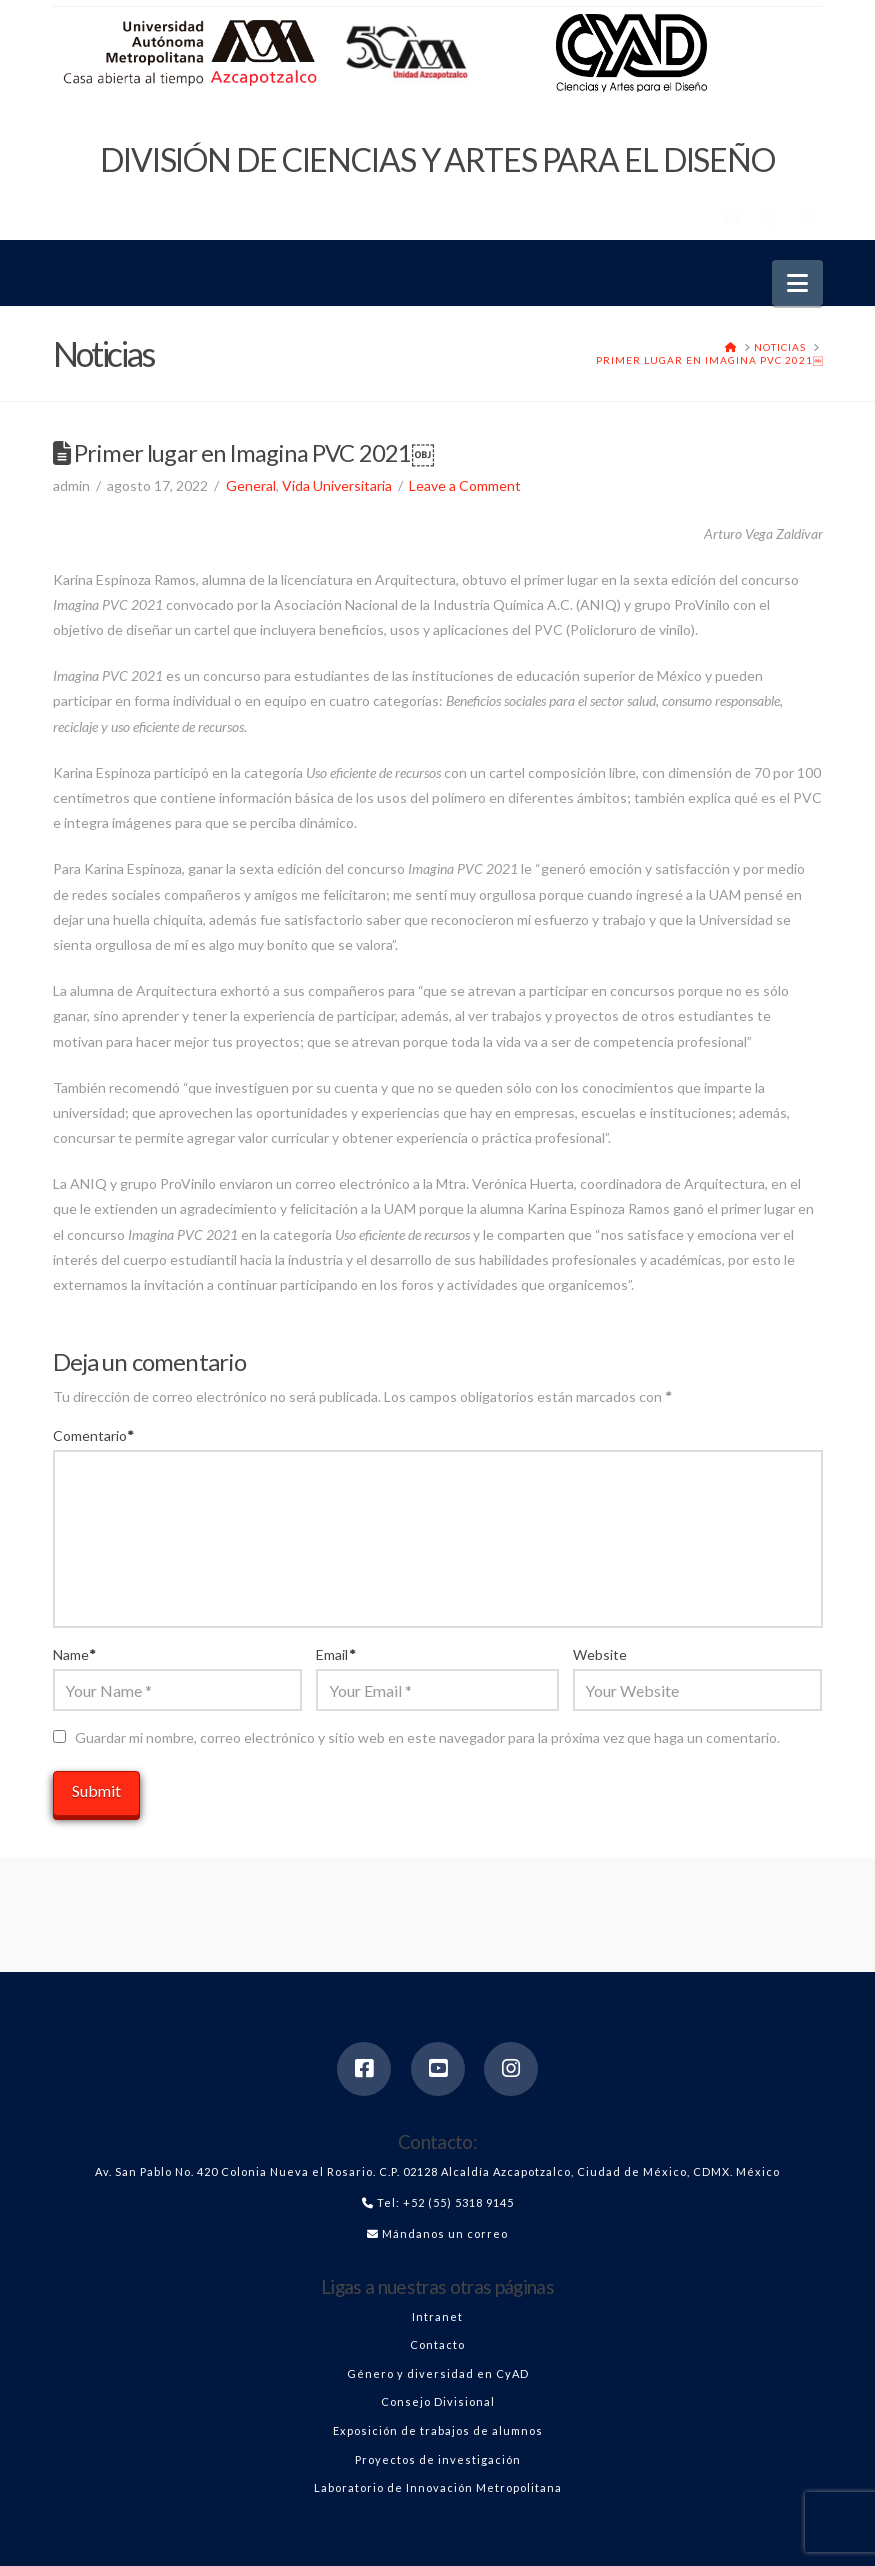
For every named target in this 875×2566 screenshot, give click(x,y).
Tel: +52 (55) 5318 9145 (445, 2202)
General (251, 485)
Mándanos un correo (445, 2233)
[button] (797, 283)
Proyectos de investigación (438, 2459)
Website (600, 1654)
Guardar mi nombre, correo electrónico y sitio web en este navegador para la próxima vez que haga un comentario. (427, 1737)
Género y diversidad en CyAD (438, 2373)
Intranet (437, 2316)
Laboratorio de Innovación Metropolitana (438, 2487)
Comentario (94, 1435)
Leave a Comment (465, 485)
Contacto (437, 2344)
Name (75, 1654)
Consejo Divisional (438, 2401)
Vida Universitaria (337, 485)
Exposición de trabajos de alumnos (438, 2430)
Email (336, 1654)
